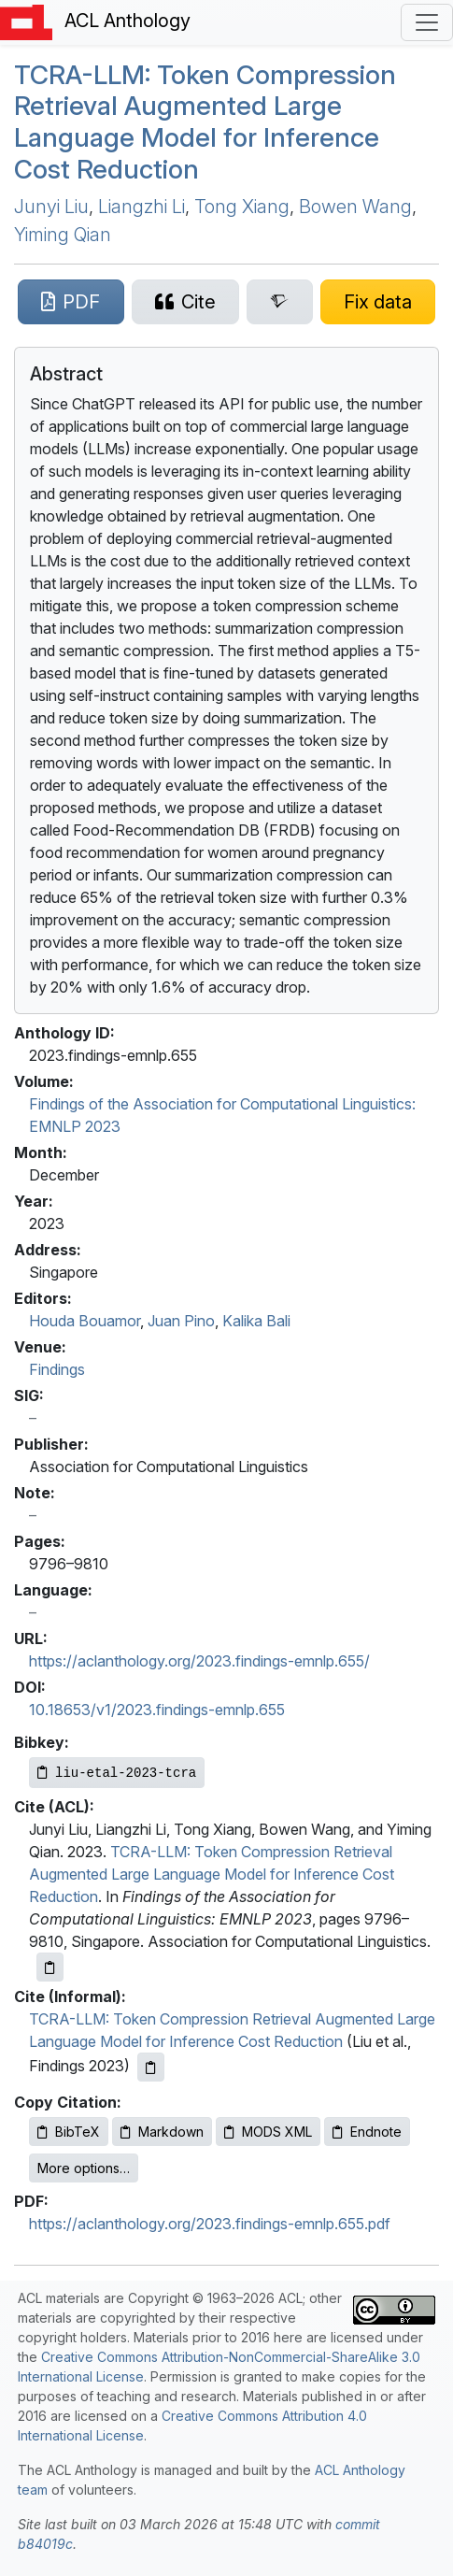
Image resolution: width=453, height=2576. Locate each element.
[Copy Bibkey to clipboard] (117, 1772)
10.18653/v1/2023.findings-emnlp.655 (157, 1709)
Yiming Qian (62, 234)
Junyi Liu (51, 206)
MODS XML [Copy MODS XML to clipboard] (268, 2132)
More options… (83, 2168)
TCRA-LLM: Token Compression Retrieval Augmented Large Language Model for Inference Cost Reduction (211, 1874)
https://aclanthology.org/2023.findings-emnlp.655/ (199, 1661)
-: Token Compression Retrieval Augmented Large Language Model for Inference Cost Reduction (205, 122)
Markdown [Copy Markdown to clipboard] (162, 2132)
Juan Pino (181, 1320)
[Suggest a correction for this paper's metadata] (378, 301)
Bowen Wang (355, 206)
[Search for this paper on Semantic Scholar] (280, 301)
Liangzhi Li (141, 206)
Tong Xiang (242, 206)
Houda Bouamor (84, 1320)
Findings (57, 1369)
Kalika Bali (256, 1320)
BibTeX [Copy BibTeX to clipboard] (68, 2132)
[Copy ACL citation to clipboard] (50, 1967)
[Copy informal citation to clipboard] (150, 2067)
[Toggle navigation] (427, 22)
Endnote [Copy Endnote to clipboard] (367, 2132)
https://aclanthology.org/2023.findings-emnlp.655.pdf (209, 2223)
